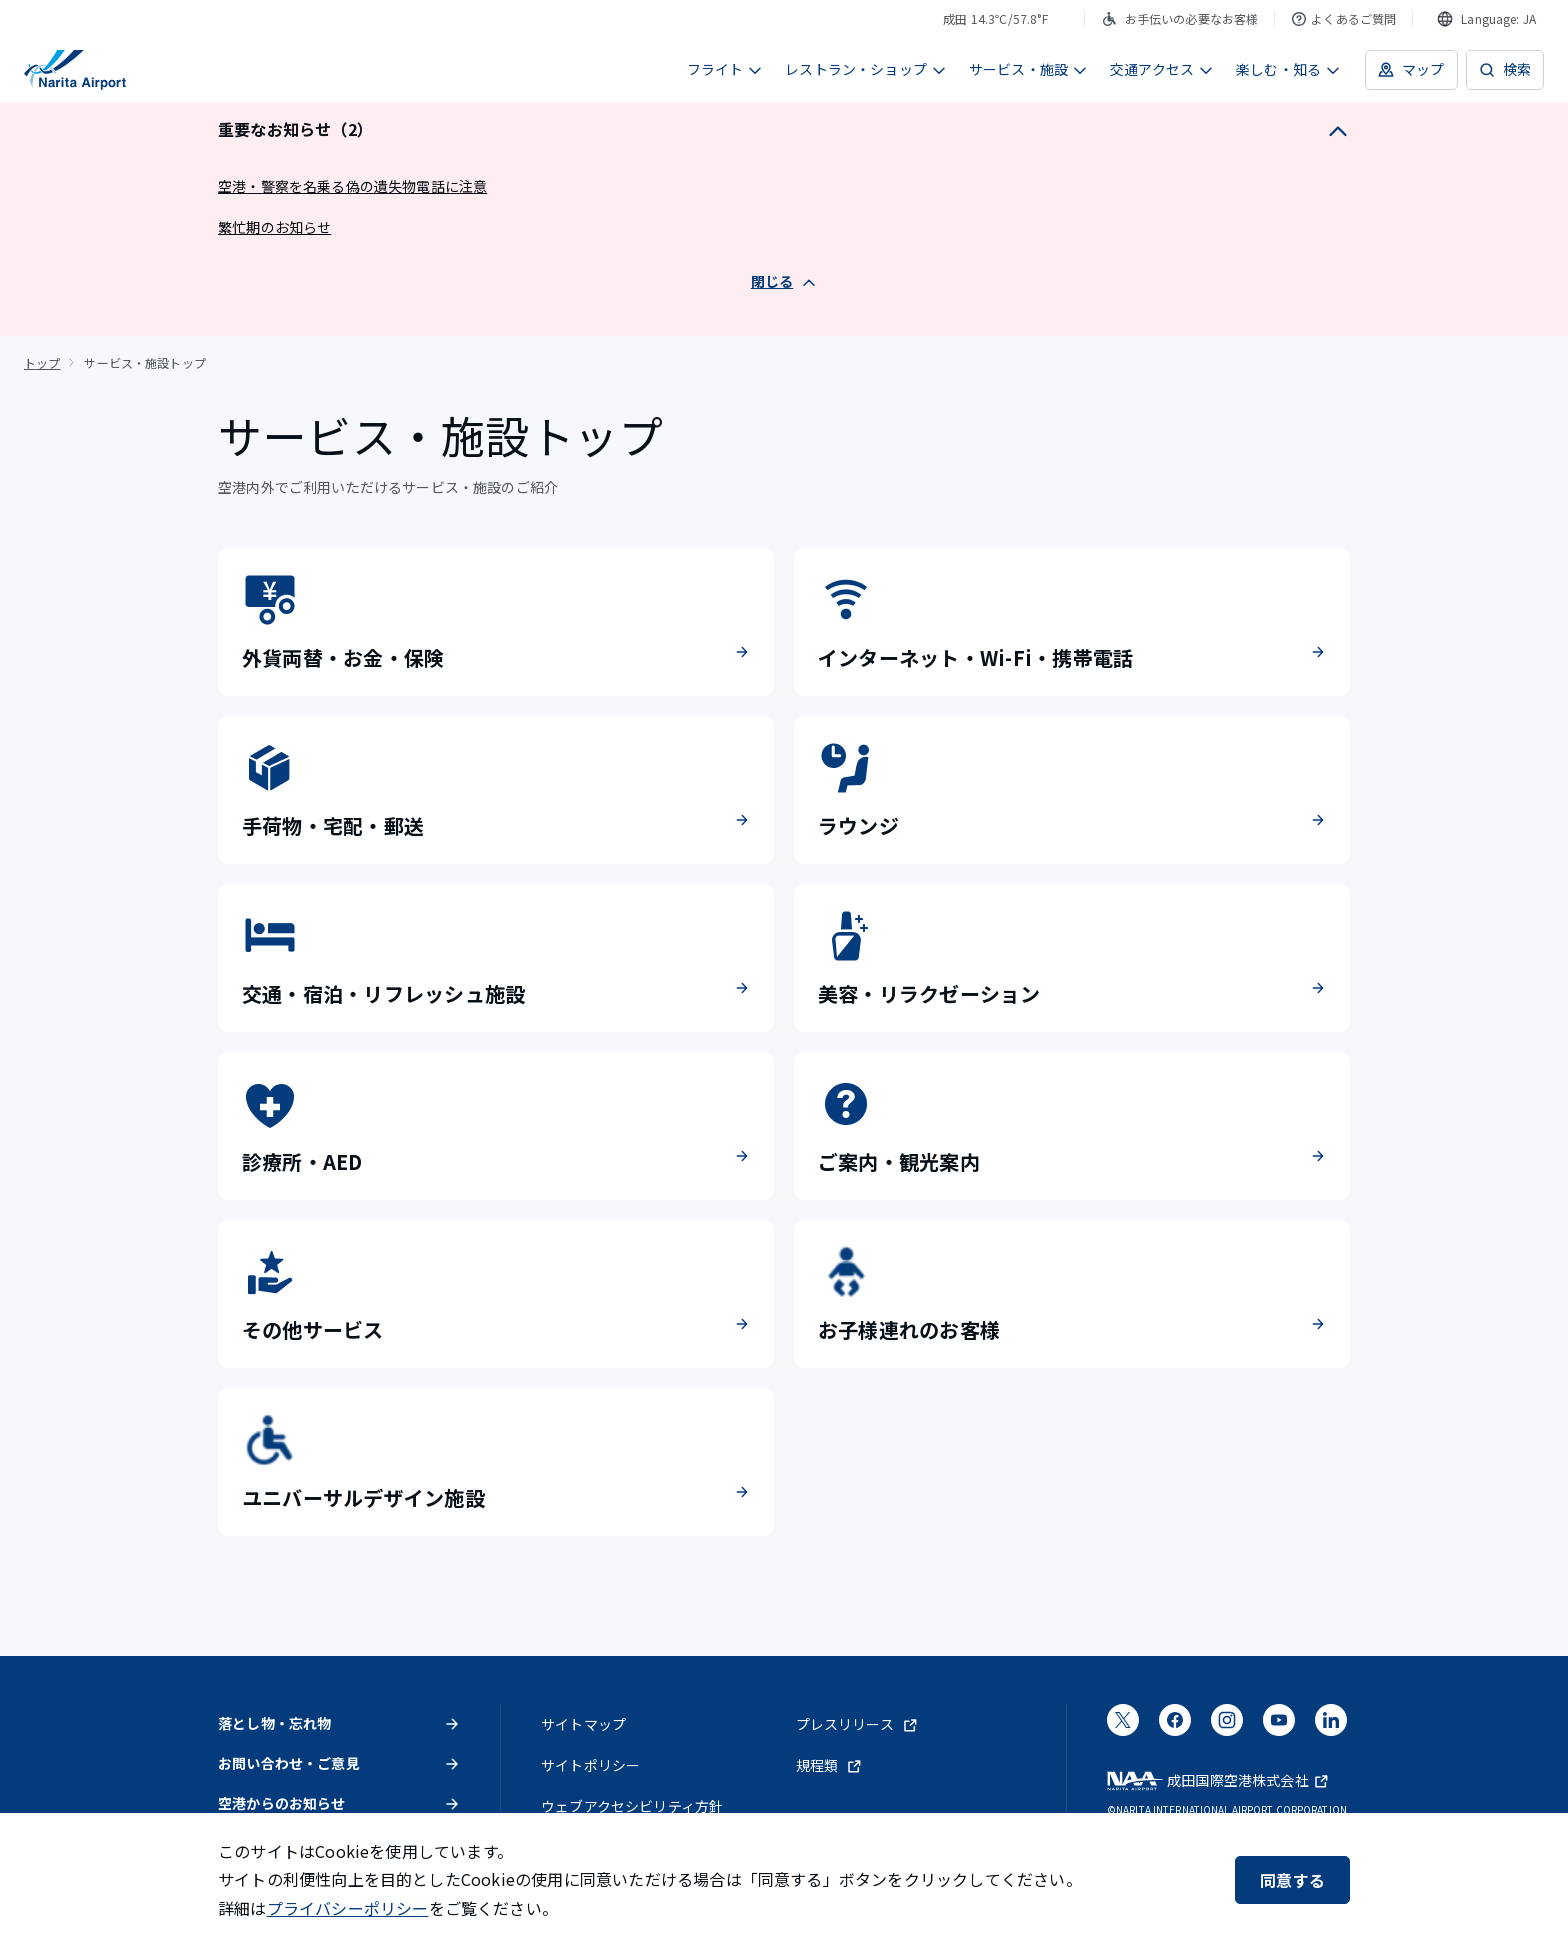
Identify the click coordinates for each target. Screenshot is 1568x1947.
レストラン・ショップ (866, 69)
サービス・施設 (1028, 69)
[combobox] (1486, 19)
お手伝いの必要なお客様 (1180, 18)
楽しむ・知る (1288, 69)
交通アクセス (1162, 69)
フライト (725, 69)
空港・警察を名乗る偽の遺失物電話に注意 (352, 186)
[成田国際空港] (75, 70)
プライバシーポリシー (348, 1908)
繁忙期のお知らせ (274, 227)
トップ (42, 362)
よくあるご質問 (1343, 18)
